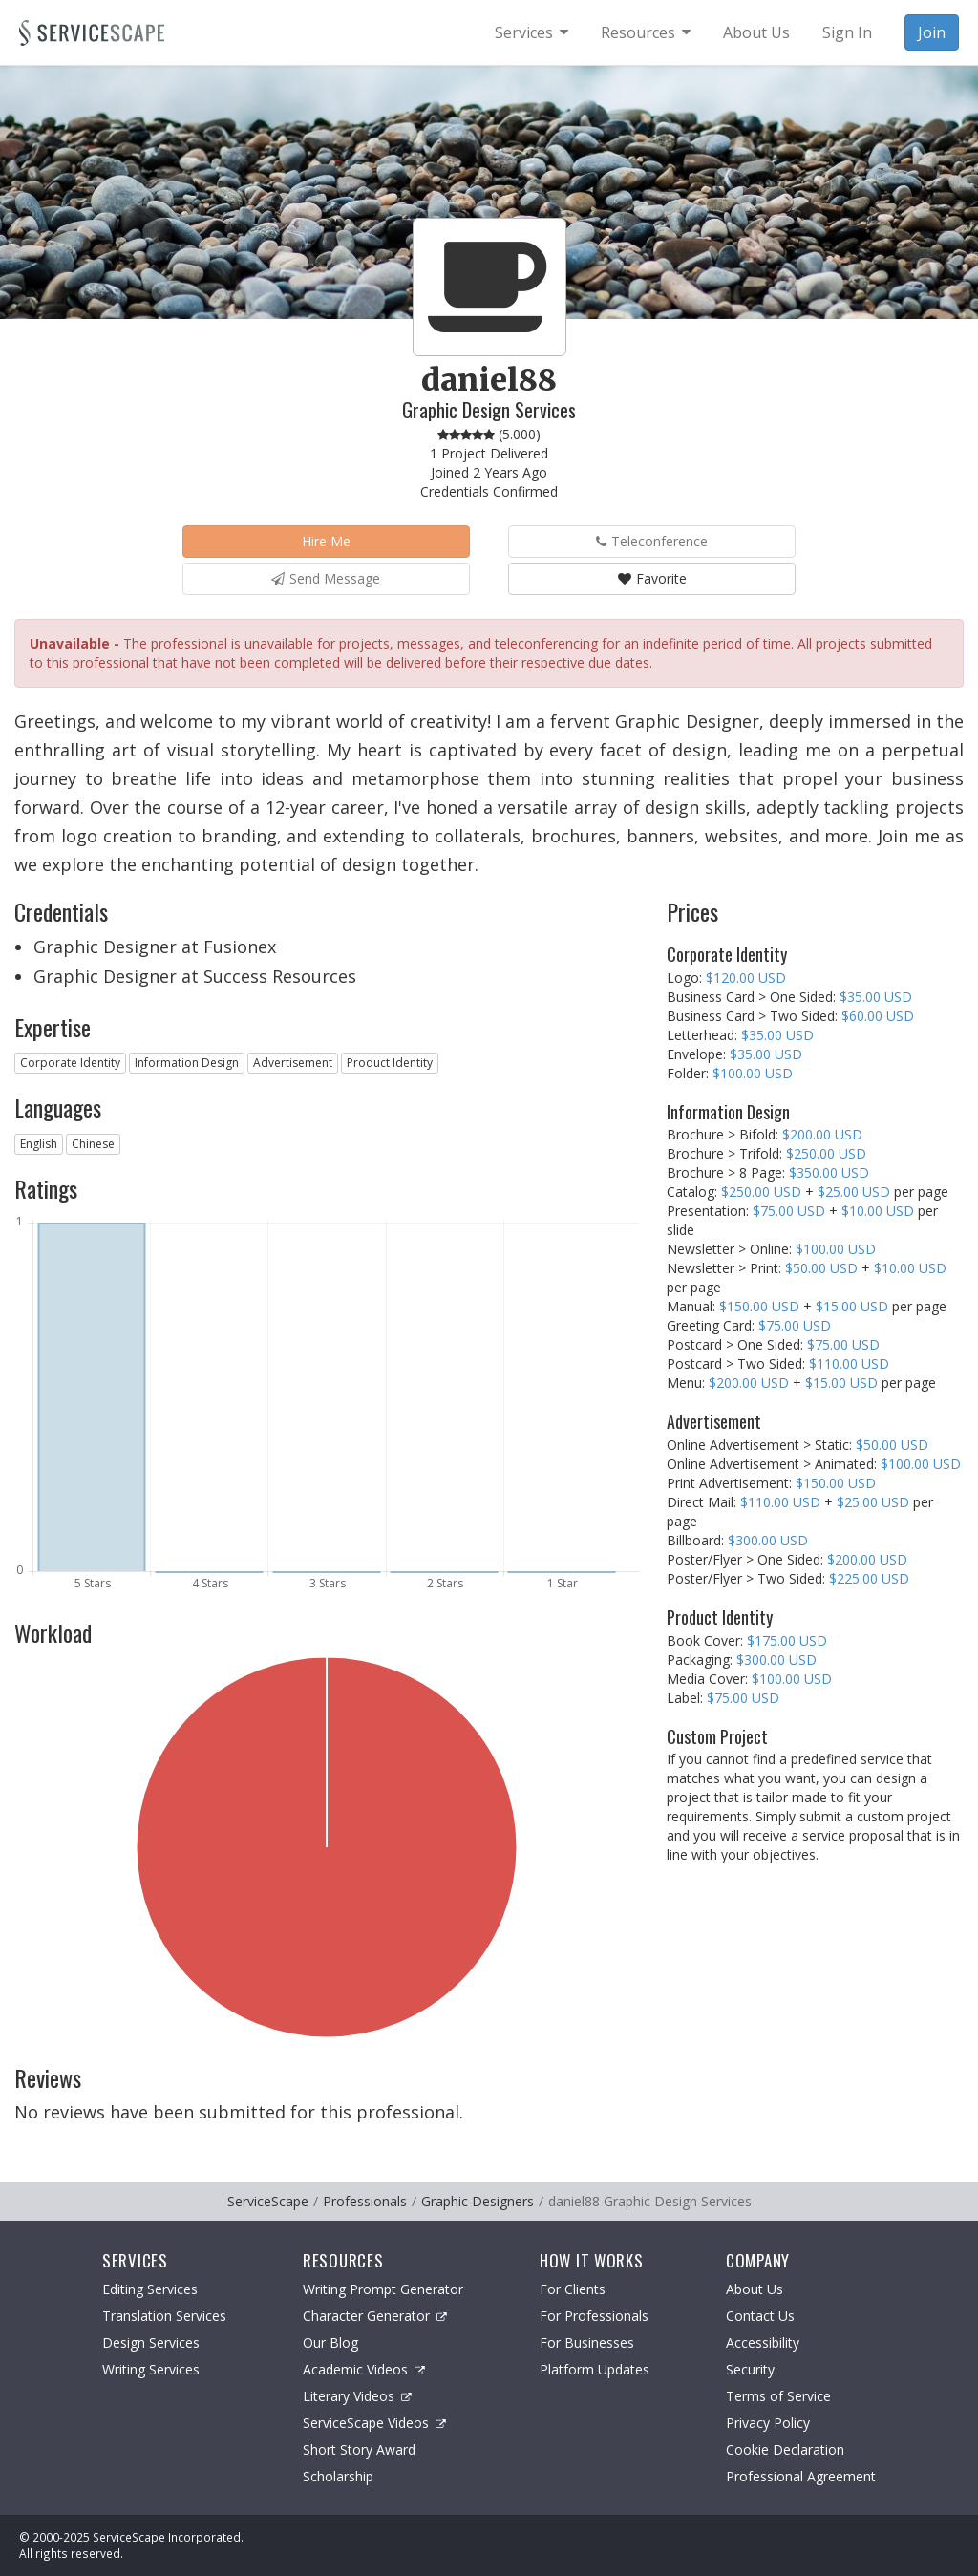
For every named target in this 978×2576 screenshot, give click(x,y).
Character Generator (375, 2316)
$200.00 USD (822, 1134)
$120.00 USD (746, 978)
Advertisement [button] (292, 1062)
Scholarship (338, 2476)
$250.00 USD (826, 1153)
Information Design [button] (187, 1062)
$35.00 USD (876, 997)
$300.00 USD (768, 1540)
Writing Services (151, 2369)
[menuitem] (531, 32)
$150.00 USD (759, 1306)
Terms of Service (778, 2396)
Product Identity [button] (390, 1062)
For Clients (573, 2289)
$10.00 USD (877, 1211)
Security (750, 2369)
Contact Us (760, 2316)
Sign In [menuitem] (847, 32)
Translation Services (164, 2316)
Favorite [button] (652, 578)
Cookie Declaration (785, 2449)
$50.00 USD (821, 1268)
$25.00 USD (854, 1191)
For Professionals (594, 2316)
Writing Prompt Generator (383, 2289)
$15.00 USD (852, 1306)
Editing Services (150, 2289)
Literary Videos (357, 2396)
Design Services (151, 2342)
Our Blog (330, 2342)
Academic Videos (364, 2369)
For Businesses (587, 2342)
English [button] (38, 1144)
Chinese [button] (93, 1144)
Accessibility (762, 2342)
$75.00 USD (789, 1211)
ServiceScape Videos (374, 2423)
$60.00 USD (877, 1016)
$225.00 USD (869, 1578)
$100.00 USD (752, 1073)
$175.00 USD (787, 1640)
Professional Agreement (801, 2476)
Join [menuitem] (932, 32)
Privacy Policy (768, 2423)
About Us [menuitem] (756, 32)
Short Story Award (359, 2449)
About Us (754, 2289)
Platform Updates (594, 2369)
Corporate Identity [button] (70, 1062)
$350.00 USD (829, 1172)
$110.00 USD (849, 1363)
